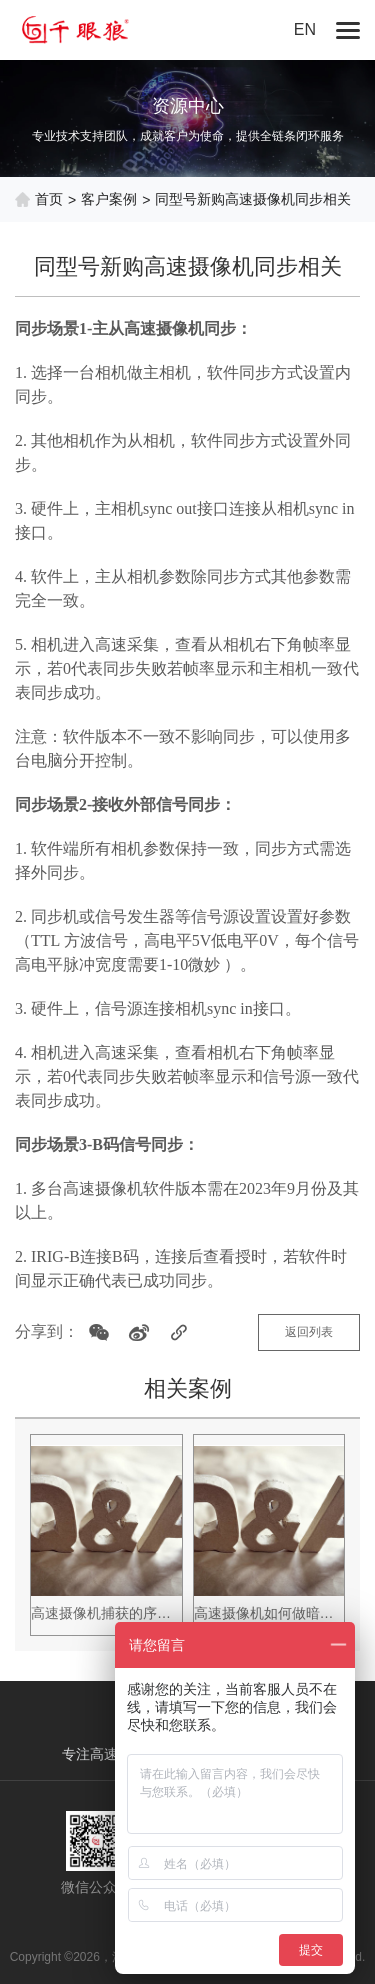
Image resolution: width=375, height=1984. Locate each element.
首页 (49, 199)
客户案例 (109, 199)
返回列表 (309, 1332)
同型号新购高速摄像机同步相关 (253, 199)
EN (305, 29)
